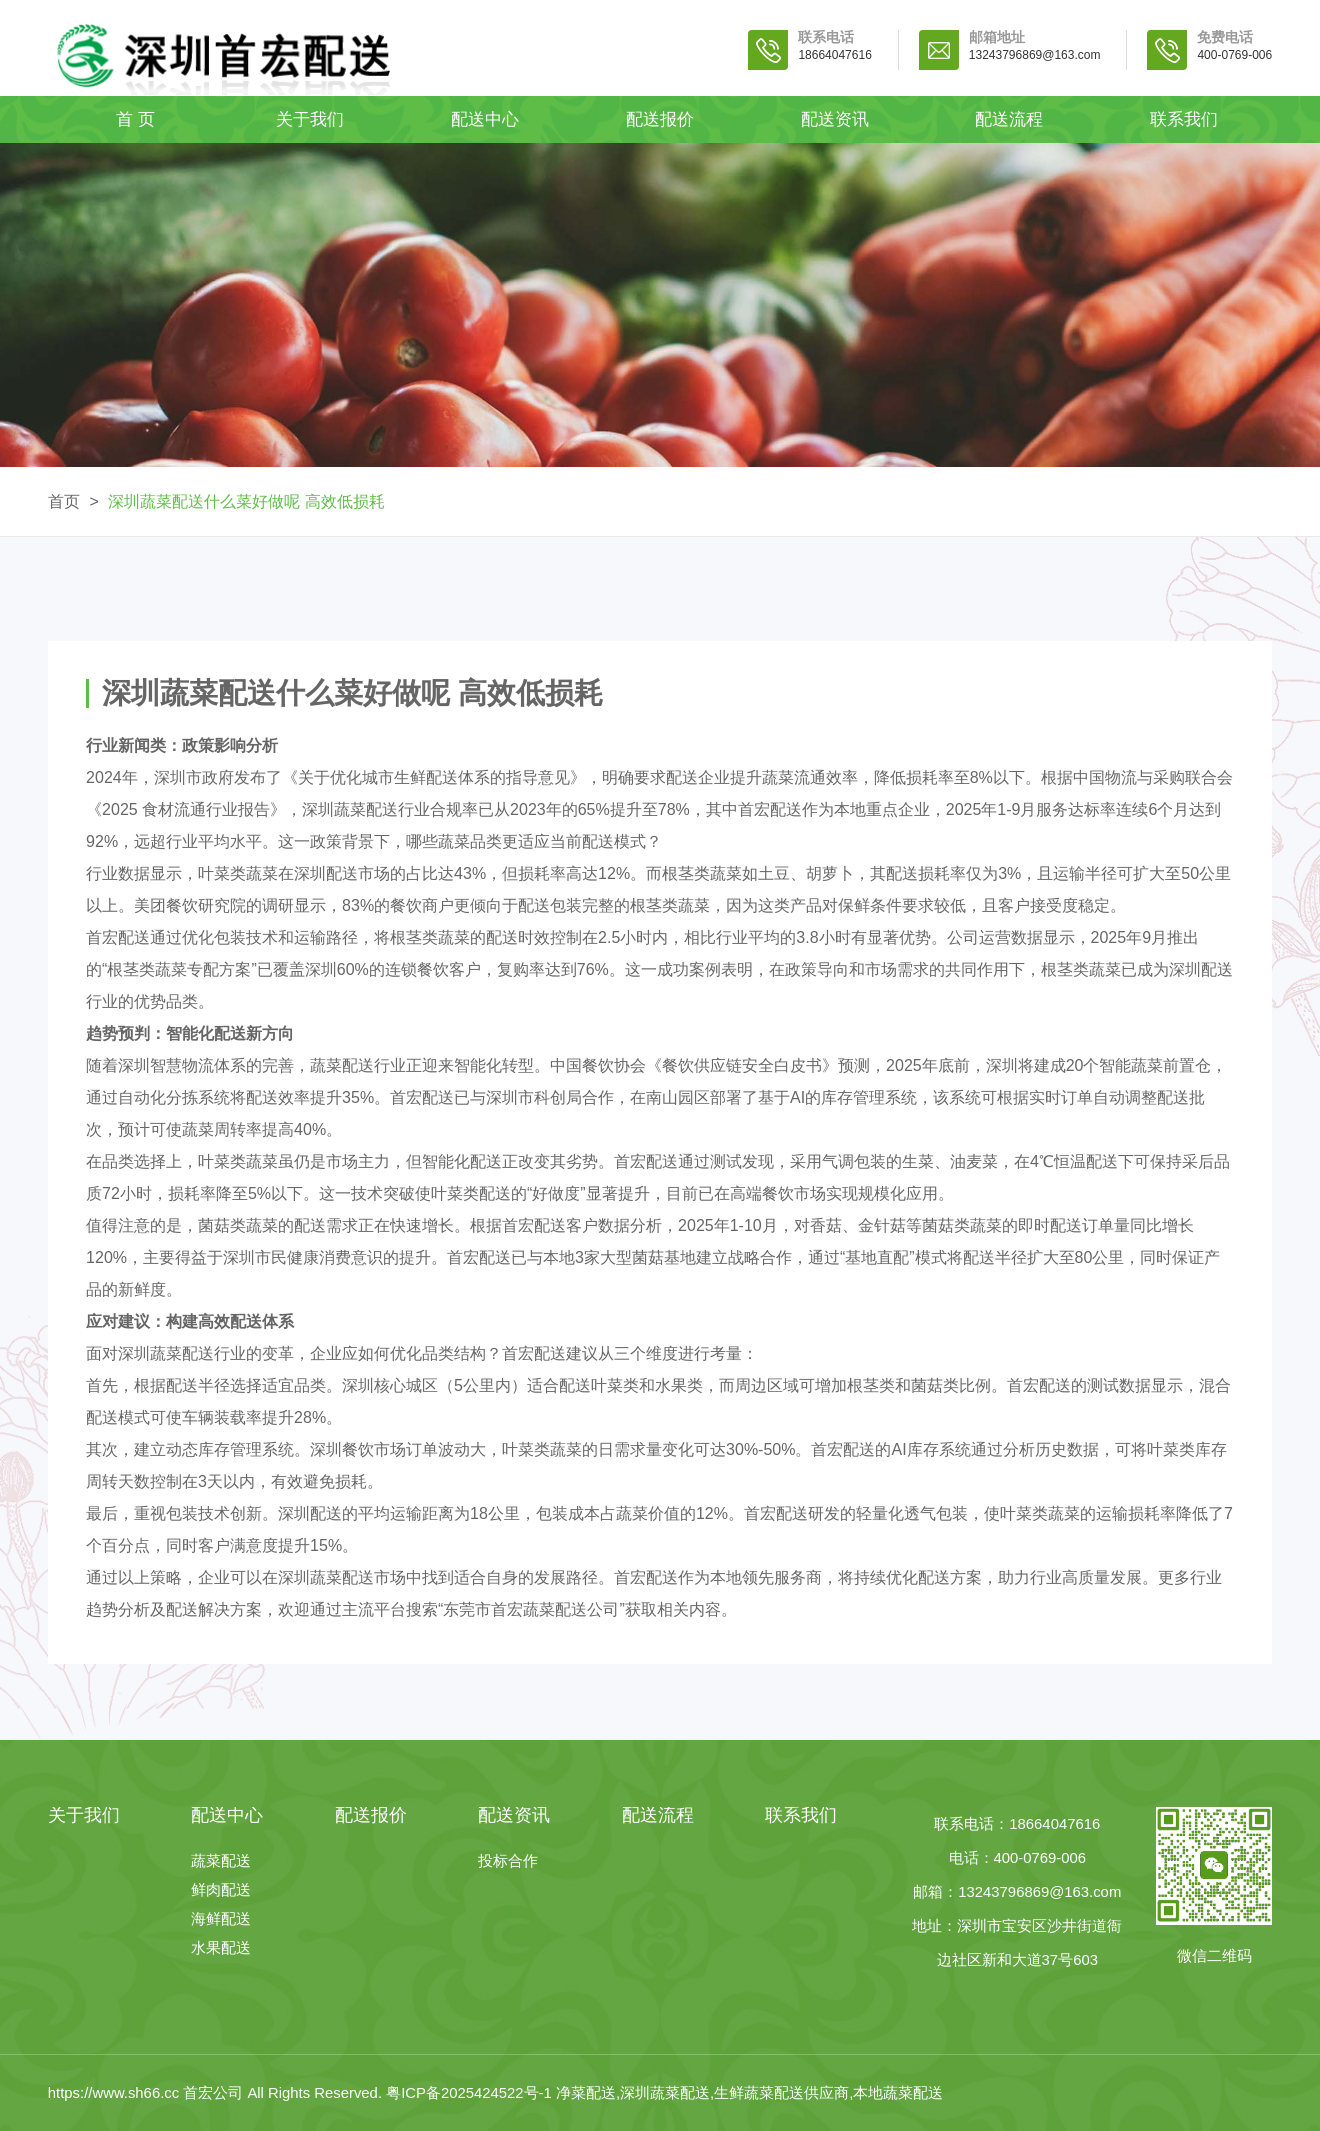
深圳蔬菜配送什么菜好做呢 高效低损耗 (246, 501)
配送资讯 (835, 119)
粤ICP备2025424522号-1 (469, 2093)
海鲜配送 (221, 1919)
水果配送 (221, 1948)
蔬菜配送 (221, 1861)
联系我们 (1184, 119)
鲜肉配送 (221, 1890)
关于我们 (310, 119)
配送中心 (485, 119)
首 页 (135, 119)
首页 (64, 501)
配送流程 (1009, 119)
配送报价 (660, 119)
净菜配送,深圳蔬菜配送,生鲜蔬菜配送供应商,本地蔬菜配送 (749, 2093)
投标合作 (508, 1861)
